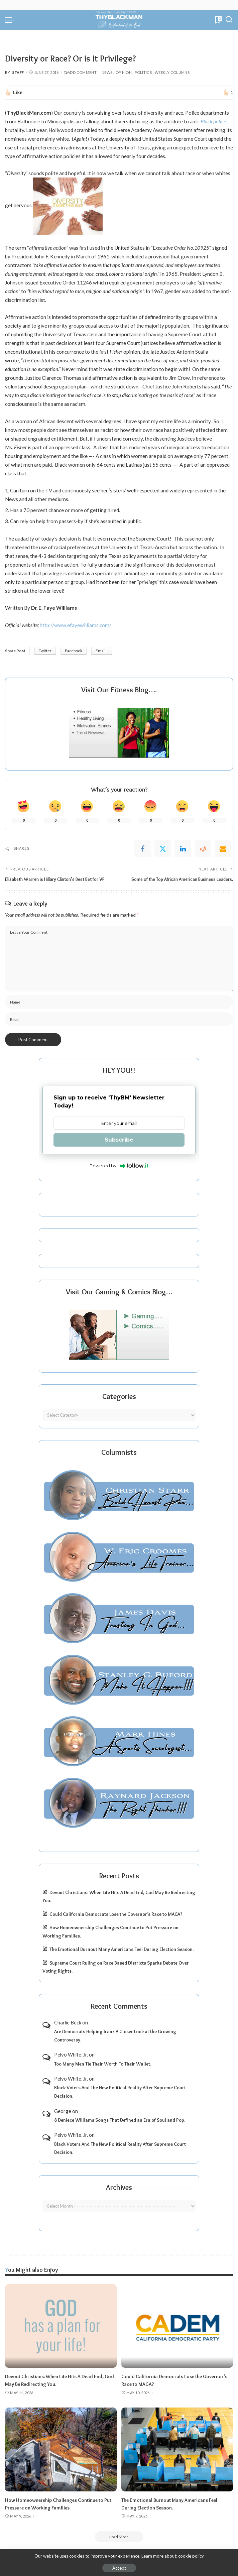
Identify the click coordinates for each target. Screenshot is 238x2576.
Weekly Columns (172, 72)
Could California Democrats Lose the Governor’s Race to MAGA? (116, 1914)
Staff (18, 72)
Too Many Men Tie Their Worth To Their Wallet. (102, 2064)
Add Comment (80, 72)
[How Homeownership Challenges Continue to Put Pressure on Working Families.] (61, 2449)
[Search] (229, 20)
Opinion (124, 72)
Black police (213, 121)
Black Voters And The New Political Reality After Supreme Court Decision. (120, 2092)
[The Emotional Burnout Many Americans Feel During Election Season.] (177, 2449)
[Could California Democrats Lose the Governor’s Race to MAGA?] (177, 2326)
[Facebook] (142, 848)
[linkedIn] (182, 848)
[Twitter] (162, 848)
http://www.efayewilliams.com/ (75, 625)
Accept (119, 2568)
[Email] (223, 848)
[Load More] (119, 2536)
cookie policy (191, 2556)
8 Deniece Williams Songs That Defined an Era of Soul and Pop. (119, 2120)
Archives (119, 2187)
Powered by (119, 1165)
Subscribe (119, 1139)
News (107, 72)
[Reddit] (203, 848)
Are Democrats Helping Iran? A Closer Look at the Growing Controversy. (115, 2035)
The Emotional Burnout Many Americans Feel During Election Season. (121, 1949)
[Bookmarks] (218, 20)
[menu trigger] (11, 20)
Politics (143, 72)
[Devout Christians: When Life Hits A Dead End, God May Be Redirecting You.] (61, 2326)
